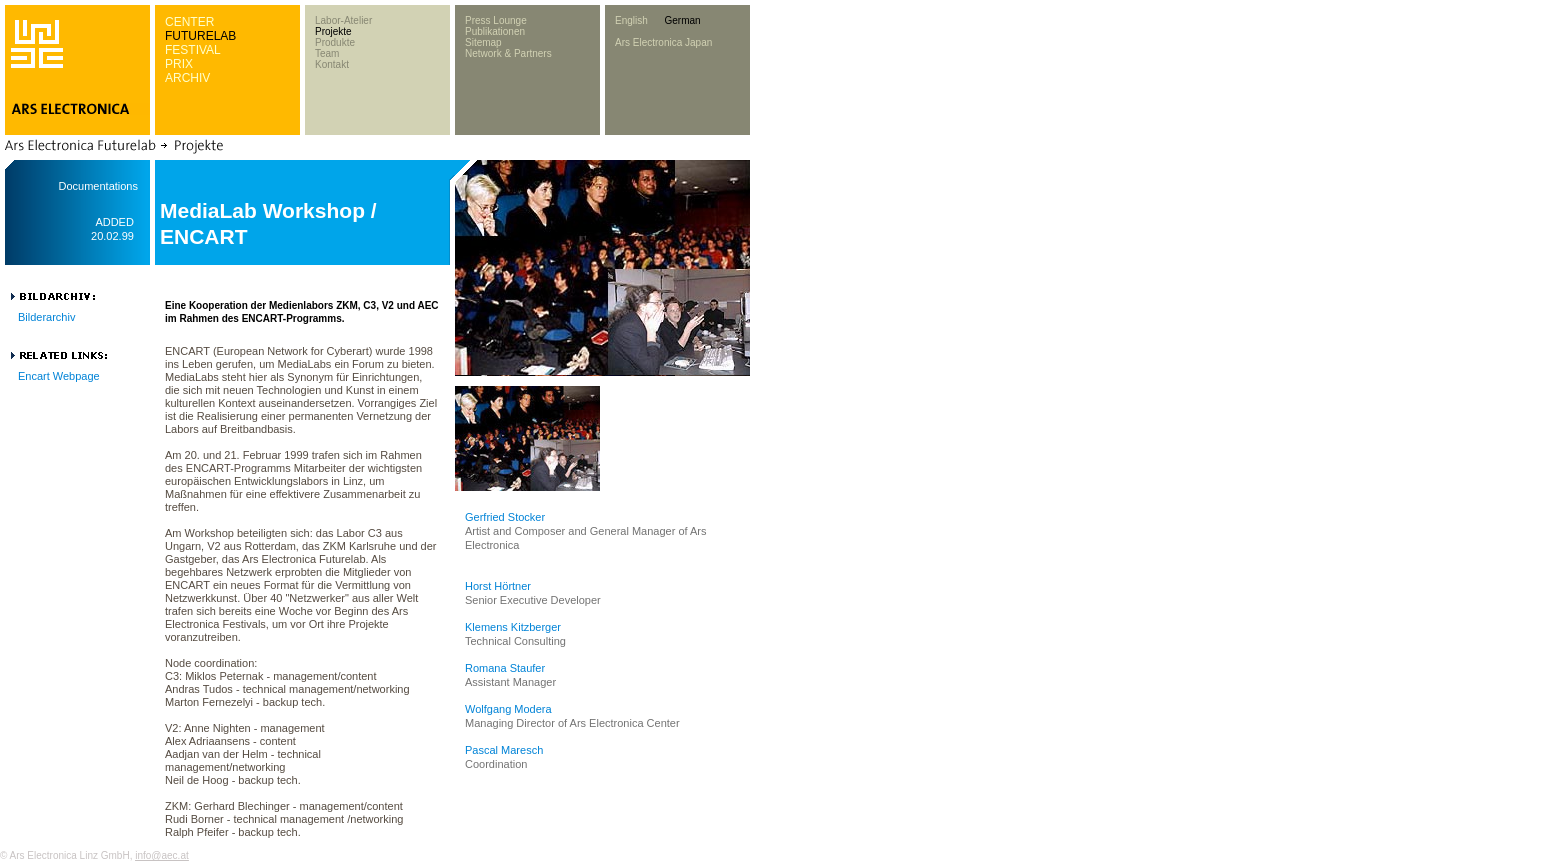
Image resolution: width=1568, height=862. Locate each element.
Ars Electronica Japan (663, 42)
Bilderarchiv (46, 317)
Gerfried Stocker (505, 517)
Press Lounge (496, 20)
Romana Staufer (505, 668)
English (631, 20)
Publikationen (495, 31)
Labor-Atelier (343, 20)
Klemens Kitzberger (513, 627)
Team (327, 53)
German (682, 20)
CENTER (189, 22)
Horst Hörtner (498, 586)
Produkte (335, 42)
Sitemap (483, 42)
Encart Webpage (59, 376)
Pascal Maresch (504, 750)
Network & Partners (508, 53)
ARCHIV (187, 78)
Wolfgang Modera (508, 709)
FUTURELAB (200, 36)
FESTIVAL (193, 50)
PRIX (179, 64)
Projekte (333, 31)
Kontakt (332, 64)
